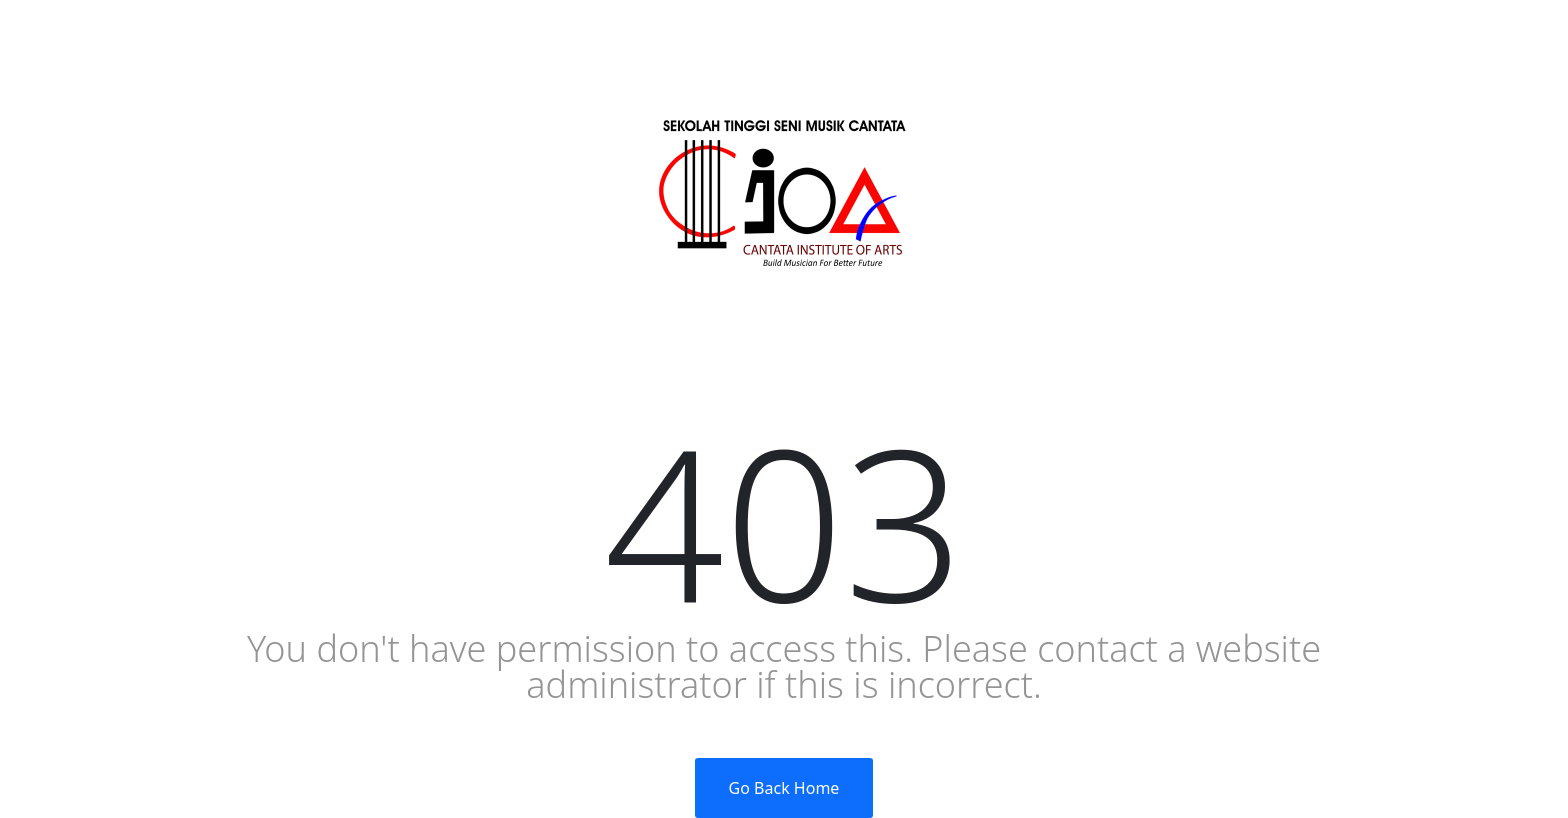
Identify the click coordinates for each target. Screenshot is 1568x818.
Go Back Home (784, 788)
